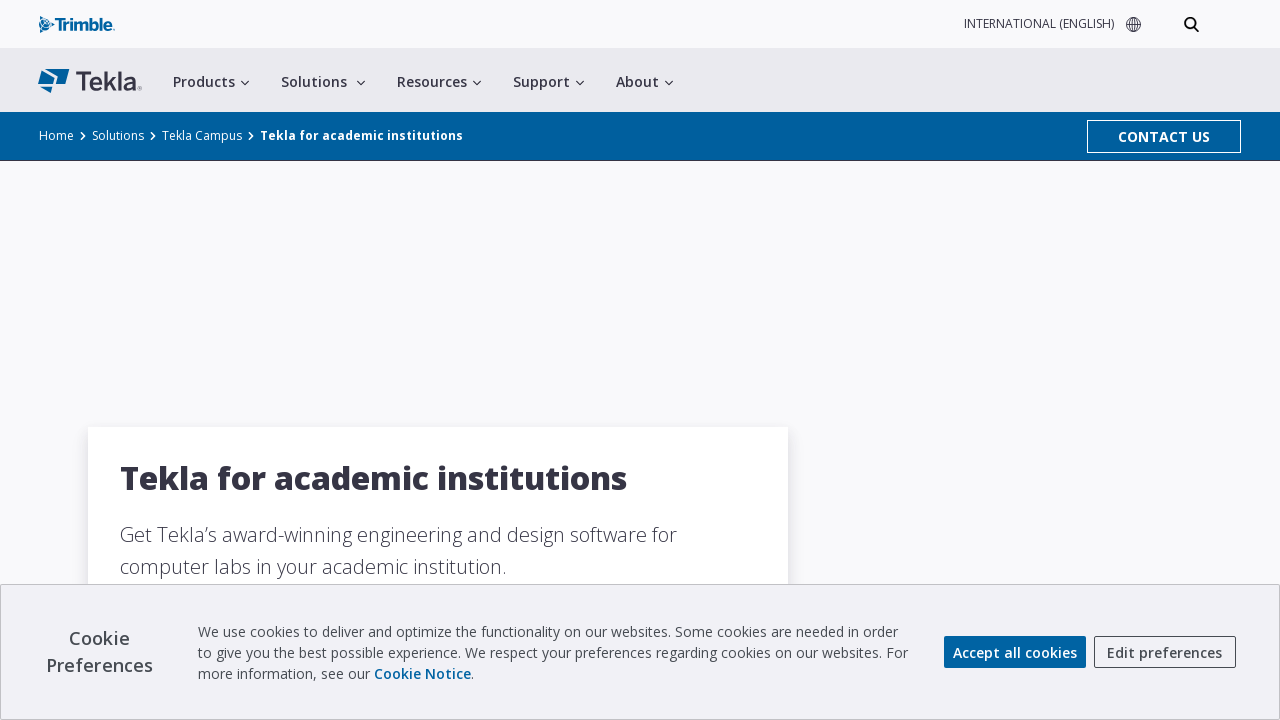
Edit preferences (1164, 652)
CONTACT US (1164, 136)
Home (56, 135)
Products (211, 81)
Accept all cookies (1015, 652)
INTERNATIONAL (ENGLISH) (1039, 23)
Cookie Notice (422, 673)
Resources (439, 81)
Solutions (323, 81)
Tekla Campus (202, 135)
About (644, 81)
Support (548, 81)
